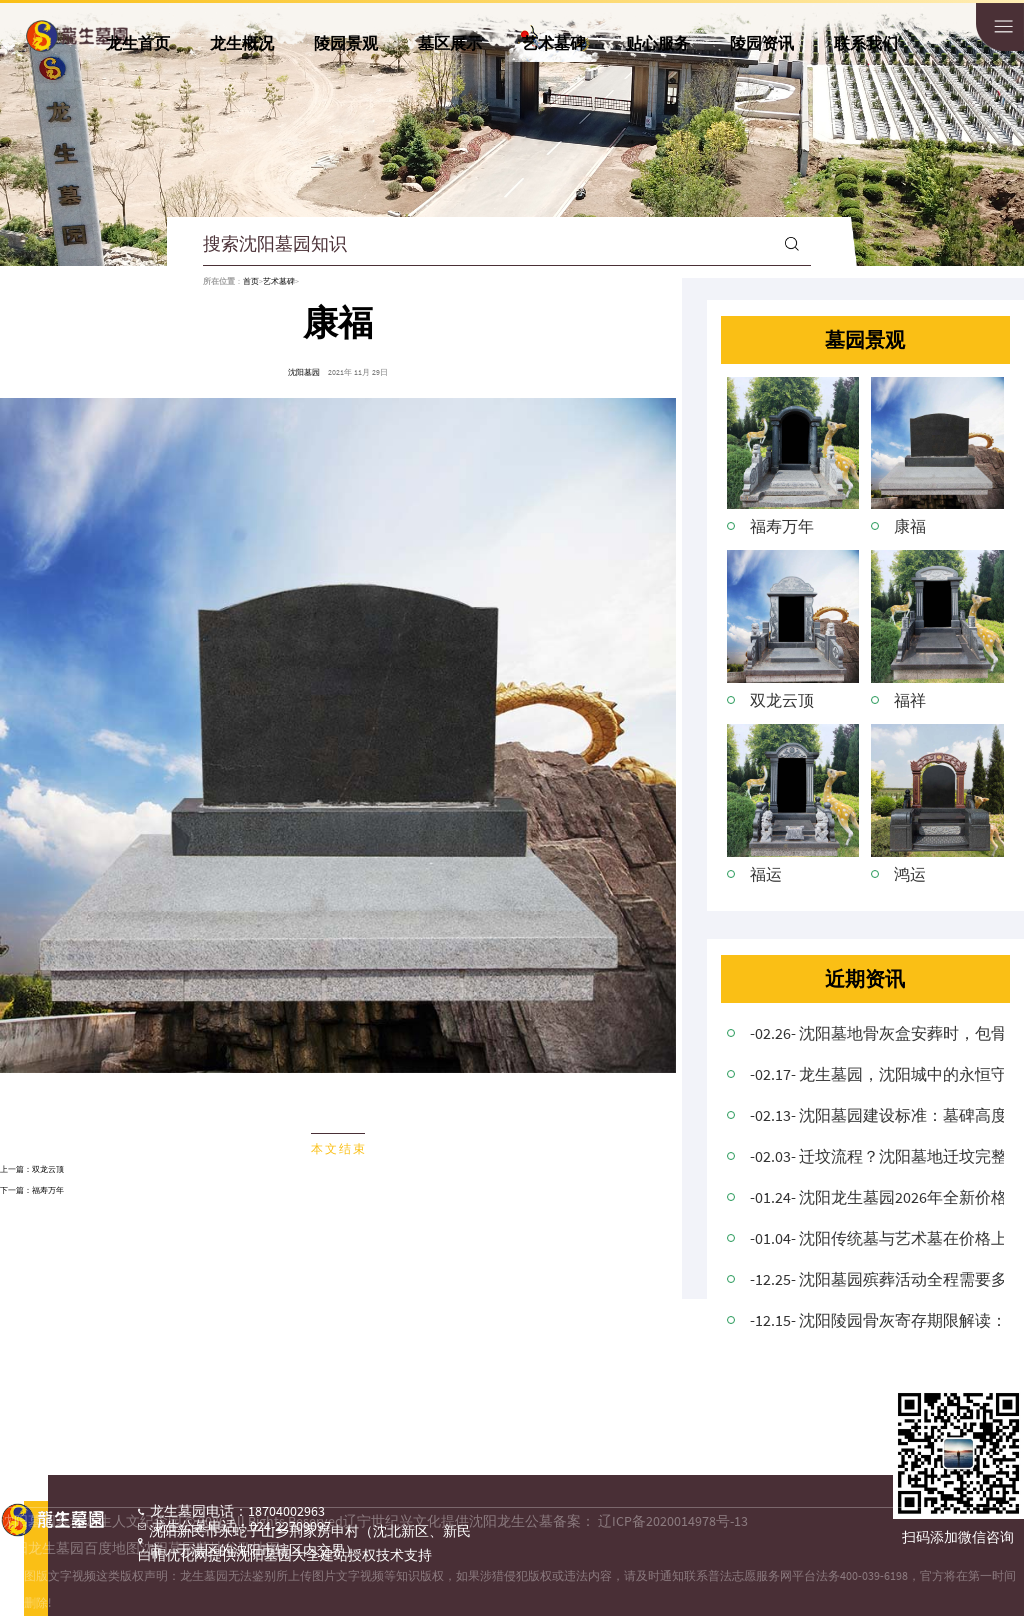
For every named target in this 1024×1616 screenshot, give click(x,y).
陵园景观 (346, 43)
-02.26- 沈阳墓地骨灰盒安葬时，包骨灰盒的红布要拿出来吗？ (877, 1033)
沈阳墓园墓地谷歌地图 (210, 1548)
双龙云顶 (48, 1169)
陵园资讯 (762, 43)
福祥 (910, 700)
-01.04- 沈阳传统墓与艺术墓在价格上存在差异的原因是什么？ (877, 1238)
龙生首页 (138, 43)
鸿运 (910, 874)
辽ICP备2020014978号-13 (673, 1521)
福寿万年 (48, 1190)
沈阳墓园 (304, 372)
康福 (910, 526)
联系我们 (866, 43)
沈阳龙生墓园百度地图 (70, 1548)
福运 (766, 874)
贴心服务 (658, 43)
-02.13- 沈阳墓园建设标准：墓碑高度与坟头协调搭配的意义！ (877, 1115)
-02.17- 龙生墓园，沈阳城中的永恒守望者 (877, 1074)
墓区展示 (450, 43)
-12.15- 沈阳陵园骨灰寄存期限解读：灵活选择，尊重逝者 (877, 1320)
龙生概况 (242, 43)
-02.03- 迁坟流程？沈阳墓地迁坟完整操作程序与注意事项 (877, 1156)
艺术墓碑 (554, 43)
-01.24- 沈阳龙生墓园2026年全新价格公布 (877, 1197)
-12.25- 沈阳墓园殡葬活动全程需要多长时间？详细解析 (877, 1279)
